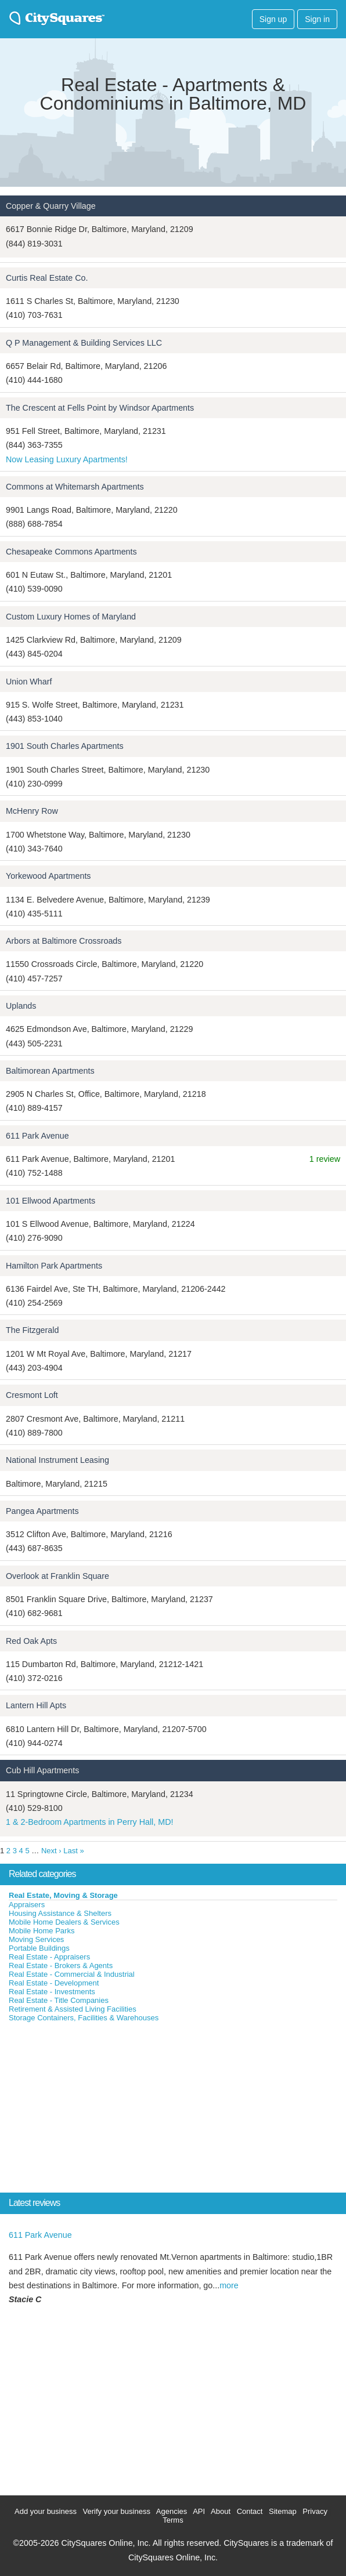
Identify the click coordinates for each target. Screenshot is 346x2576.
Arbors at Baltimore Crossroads (63, 940)
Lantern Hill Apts (36, 1705)
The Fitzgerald (32, 1330)
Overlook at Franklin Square (57, 1576)
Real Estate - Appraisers (49, 1956)
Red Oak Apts (31, 1641)
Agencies (171, 2511)
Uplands (21, 1005)
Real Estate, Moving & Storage (63, 1895)
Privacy (314, 2511)
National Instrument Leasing (57, 1460)
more (229, 2285)
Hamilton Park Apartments (54, 1265)
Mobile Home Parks (41, 1930)
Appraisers (27, 1904)
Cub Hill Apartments (42, 1770)
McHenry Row (32, 811)
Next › (51, 1850)
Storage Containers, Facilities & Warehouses (83, 2017)
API (199, 2511)
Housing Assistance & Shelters (60, 1913)
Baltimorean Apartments (50, 1070)
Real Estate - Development (54, 1983)
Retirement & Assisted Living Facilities (72, 2009)
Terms (173, 2520)
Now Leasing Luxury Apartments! (67, 459)
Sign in (317, 19)
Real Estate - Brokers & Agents (61, 1965)
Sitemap (283, 2511)
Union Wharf (29, 681)
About (220, 2511)
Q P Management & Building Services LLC (84, 342)
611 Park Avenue (37, 1135)
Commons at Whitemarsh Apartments (75, 486)
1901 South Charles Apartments (65, 746)
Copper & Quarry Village (51, 206)
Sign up (273, 19)
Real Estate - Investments (52, 1991)
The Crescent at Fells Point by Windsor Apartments (100, 407)
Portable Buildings (39, 1948)
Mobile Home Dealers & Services (64, 1922)
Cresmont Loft (32, 1395)
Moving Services (36, 1939)
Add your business (46, 2511)
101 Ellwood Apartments (50, 1200)
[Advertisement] (87, 2109)
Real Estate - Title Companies (59, 2000)
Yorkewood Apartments (48, 876)
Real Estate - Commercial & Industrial (72, 1974)
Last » (73, 1850)
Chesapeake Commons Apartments (71, 551)
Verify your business (116, 2511)
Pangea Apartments (42, 1511)
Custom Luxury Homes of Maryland (71, 616)
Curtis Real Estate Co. (47, 277)
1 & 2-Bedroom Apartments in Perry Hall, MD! (89, 1822)
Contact (250, 2511)
